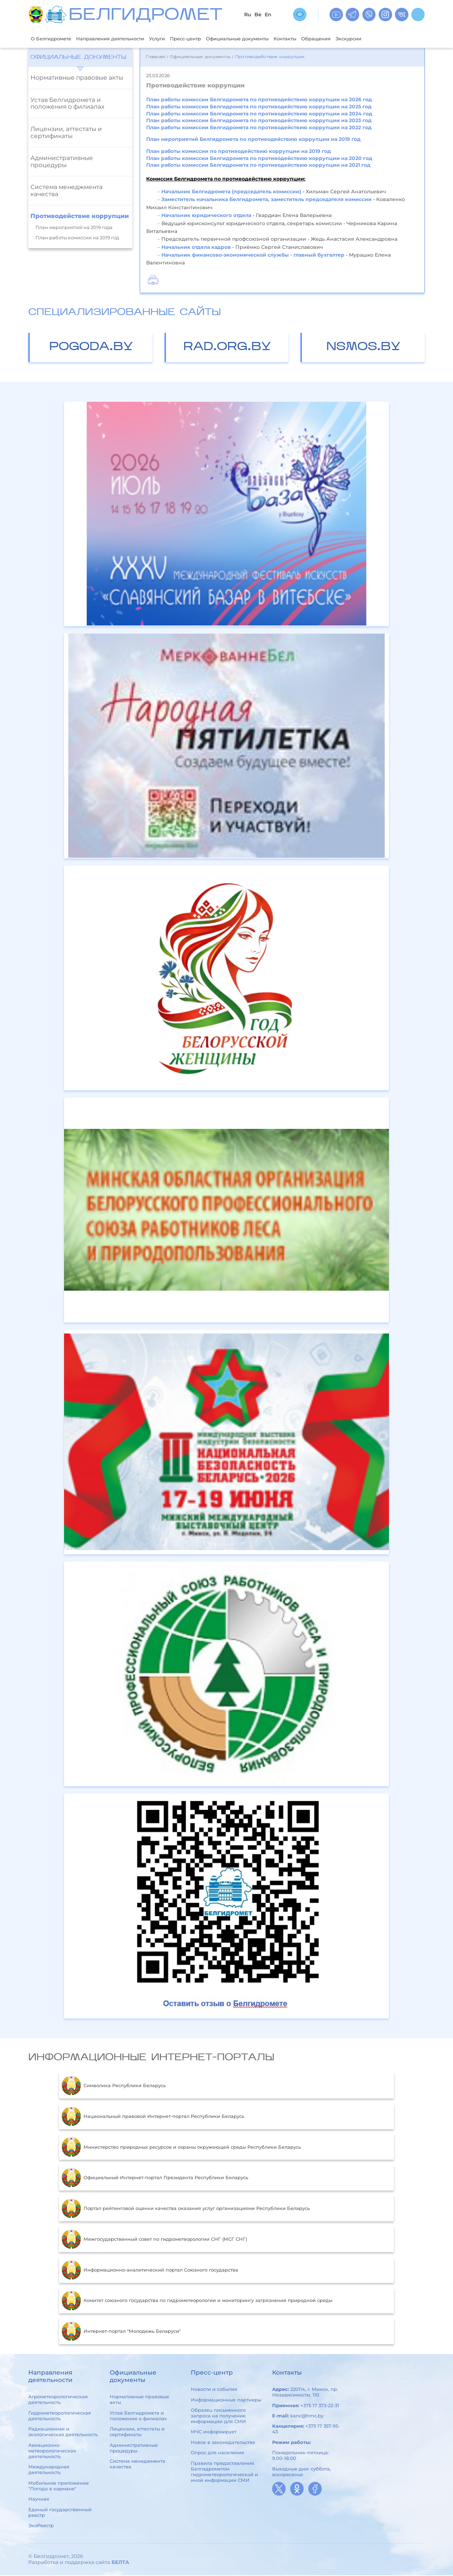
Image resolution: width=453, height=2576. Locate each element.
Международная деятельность (48, 2470)
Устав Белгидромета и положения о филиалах (67, 104)
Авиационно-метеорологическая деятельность (52, 2451)
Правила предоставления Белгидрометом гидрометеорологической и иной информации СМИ (224, 2472)
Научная (38, 2499)
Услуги (174, 38)
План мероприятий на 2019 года (74, 228)
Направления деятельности (121, 38)
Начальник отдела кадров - (198, 248)
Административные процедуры (61, 162)
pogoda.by (91, 348)
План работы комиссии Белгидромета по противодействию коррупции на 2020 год (259, 159)
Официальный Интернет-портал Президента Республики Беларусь (155, 2178)
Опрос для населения (217, 2453)
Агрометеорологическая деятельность (58, 2400)
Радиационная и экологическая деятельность (63, 2432)
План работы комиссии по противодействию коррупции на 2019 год (238, 152)
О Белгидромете (54, 38)
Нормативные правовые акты (76, 78)
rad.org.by (227, 348)
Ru (247, 14)
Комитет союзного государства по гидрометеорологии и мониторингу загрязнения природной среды (197, 2301)
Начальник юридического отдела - (208, 216)
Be (258, 14)
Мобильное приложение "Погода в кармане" (58, 2486)
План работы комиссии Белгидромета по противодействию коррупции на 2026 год (259, 100)
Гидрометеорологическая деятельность (59, 2416)
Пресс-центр (207, 38)
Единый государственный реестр (60, 2513)
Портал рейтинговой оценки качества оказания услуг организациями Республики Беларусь (186, 2209)
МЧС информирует (213, 2432)
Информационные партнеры (226, 2400)
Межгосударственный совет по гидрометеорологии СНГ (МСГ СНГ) (154, 2240)
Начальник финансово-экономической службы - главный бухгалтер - (255, 255)
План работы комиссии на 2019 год (77, 238)
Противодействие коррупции (79, 217)
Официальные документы (266, 38)
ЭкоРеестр (41, 2526)
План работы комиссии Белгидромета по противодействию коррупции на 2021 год (258, 165)
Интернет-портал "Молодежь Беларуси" (121, 2332)
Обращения (355, 38)
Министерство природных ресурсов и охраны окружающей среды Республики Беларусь (181, 2148)
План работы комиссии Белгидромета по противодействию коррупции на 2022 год (259, 128)
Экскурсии (392, 38)
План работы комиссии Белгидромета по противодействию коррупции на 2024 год (259, 114)
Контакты (321, 38)
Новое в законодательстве (223, 2443)
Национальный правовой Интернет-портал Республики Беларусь (153, 2117)
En (268, 14)
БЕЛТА (120, 2563)
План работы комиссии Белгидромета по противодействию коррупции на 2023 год (259, 121)
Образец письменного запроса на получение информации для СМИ (218, 2416)
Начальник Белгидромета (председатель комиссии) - (232, 192)
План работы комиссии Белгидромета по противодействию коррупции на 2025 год (259, 107)
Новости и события (214, 2390)
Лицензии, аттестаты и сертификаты (66, 133)
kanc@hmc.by (306, 2416)
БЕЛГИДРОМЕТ (145, 15)
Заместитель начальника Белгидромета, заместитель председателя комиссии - (268, 200)
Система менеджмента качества (66, 191)
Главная (155, 58)
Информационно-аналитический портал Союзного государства (150, 2271)
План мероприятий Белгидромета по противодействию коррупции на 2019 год (253, 140)
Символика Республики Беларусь (114, 2086)
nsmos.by (363, 348)
